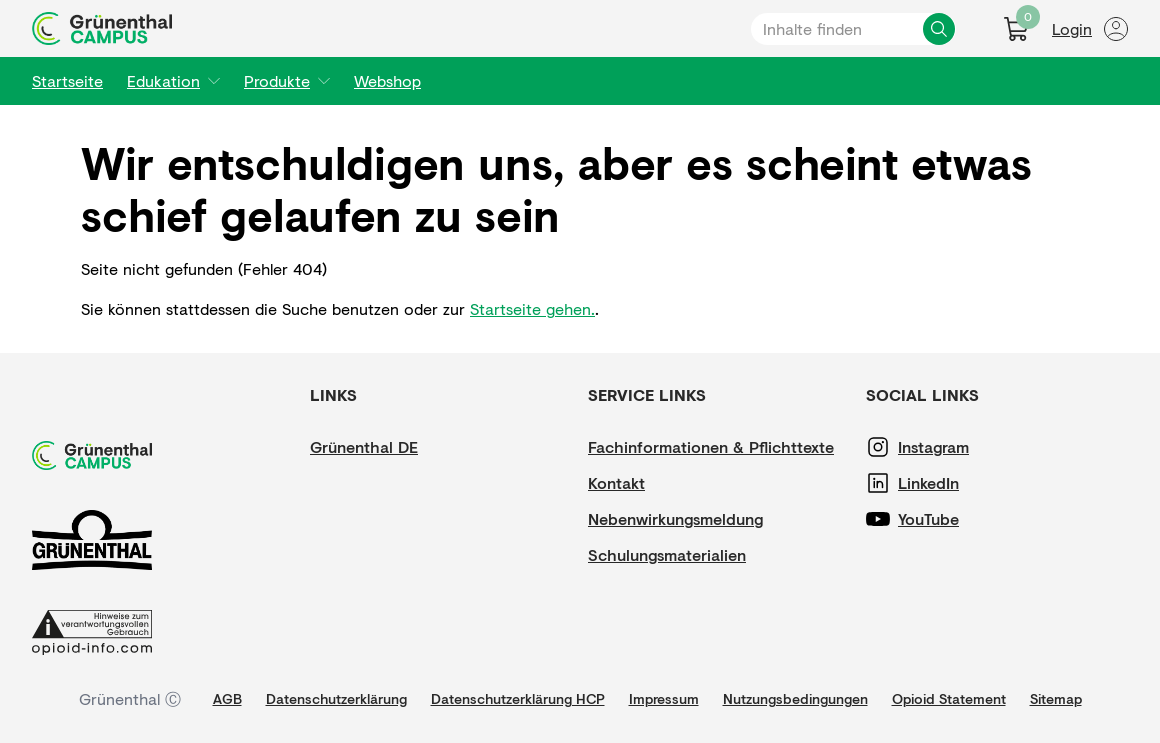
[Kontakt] (648, 483)
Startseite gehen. (532, 308)
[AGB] (227, 699)
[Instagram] (958, 447)
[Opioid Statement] (949, 699)
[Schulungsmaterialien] (667, 555)
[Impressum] (664, 699)
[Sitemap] (1056, 699)
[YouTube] (958, 519)
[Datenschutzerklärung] (336, 699)
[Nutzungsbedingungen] (795, 699)
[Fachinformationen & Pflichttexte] (711, 447)
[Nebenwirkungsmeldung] (675, 519)
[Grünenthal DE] (370, 447)
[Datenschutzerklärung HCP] (518, 699)
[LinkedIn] (958, 483)
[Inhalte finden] (939, 29)
